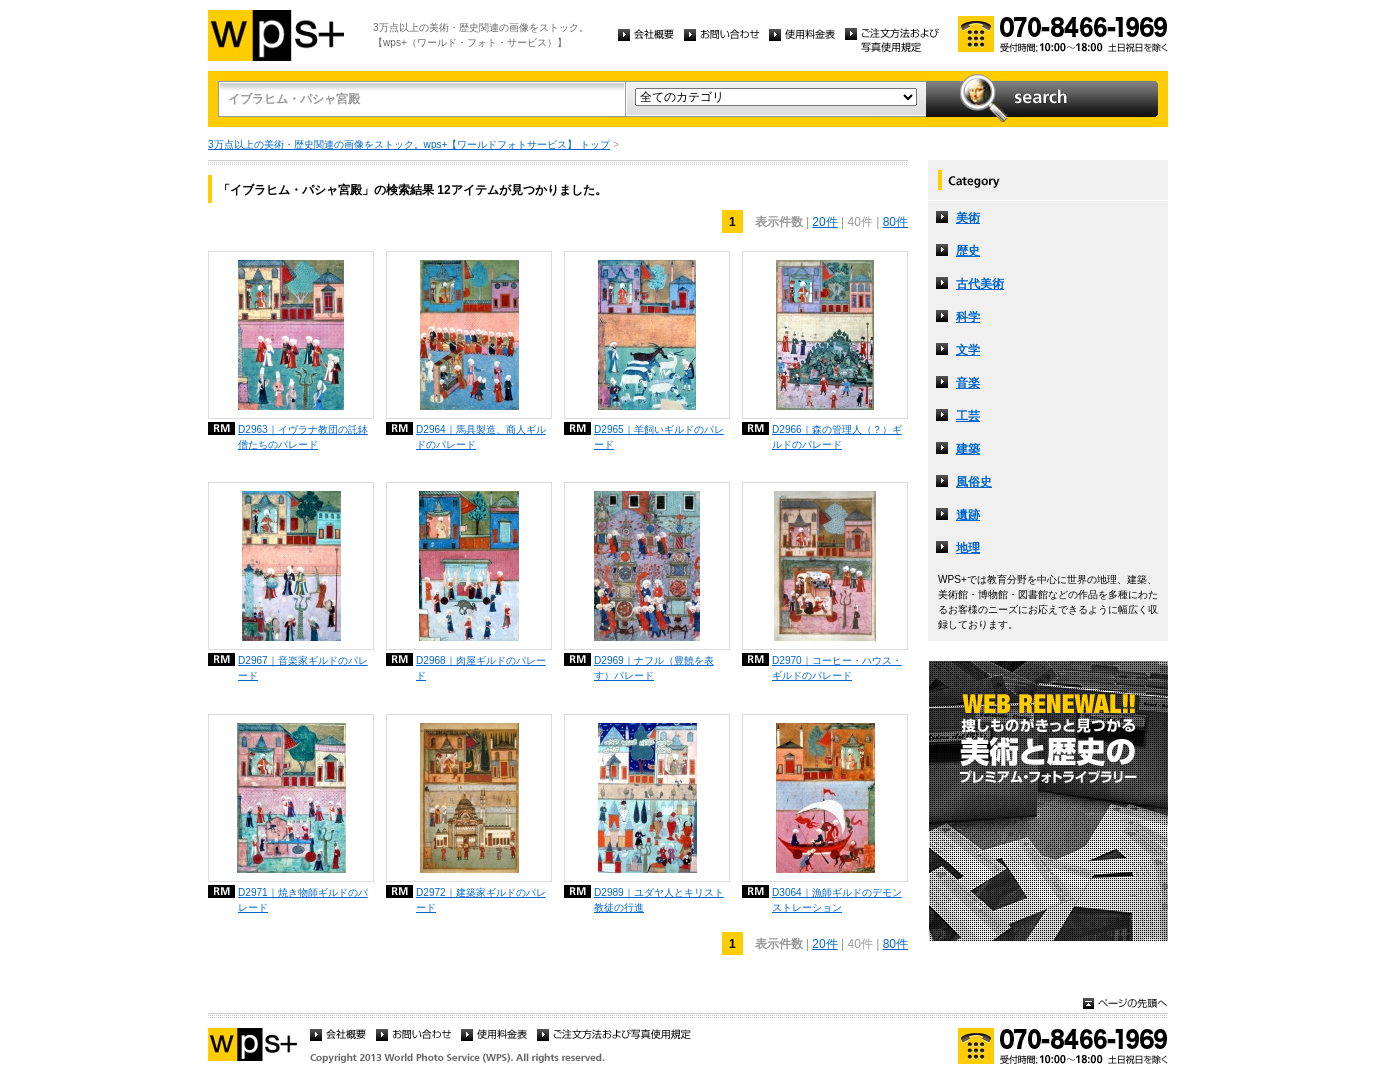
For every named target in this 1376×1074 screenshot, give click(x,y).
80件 (895, 222)
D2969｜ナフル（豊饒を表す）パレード (654, 668)
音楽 (968, 383)
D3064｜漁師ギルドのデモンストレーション (837, 900)
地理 (968, 548)
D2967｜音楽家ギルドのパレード (303, 668)
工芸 (968, 416)
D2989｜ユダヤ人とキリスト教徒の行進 (659, 900)
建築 (968, 449)
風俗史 (974, 482)
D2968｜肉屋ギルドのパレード (481, 668)
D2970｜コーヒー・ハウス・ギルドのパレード (837, 668)
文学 (968, 350)
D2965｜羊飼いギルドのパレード (659, 437)
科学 (968, 317)
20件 (824, 222)
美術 (968, 218)
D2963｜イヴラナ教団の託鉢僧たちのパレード (303, 437)
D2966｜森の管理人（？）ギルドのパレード (837, 437)
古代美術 (980, 284)
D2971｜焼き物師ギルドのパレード (303, 900)
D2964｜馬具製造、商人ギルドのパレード (481, 437)
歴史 (968, 251)
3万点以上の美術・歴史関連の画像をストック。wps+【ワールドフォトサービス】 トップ (409, 144)
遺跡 (968, 515)
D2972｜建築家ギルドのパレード (481, 900)
